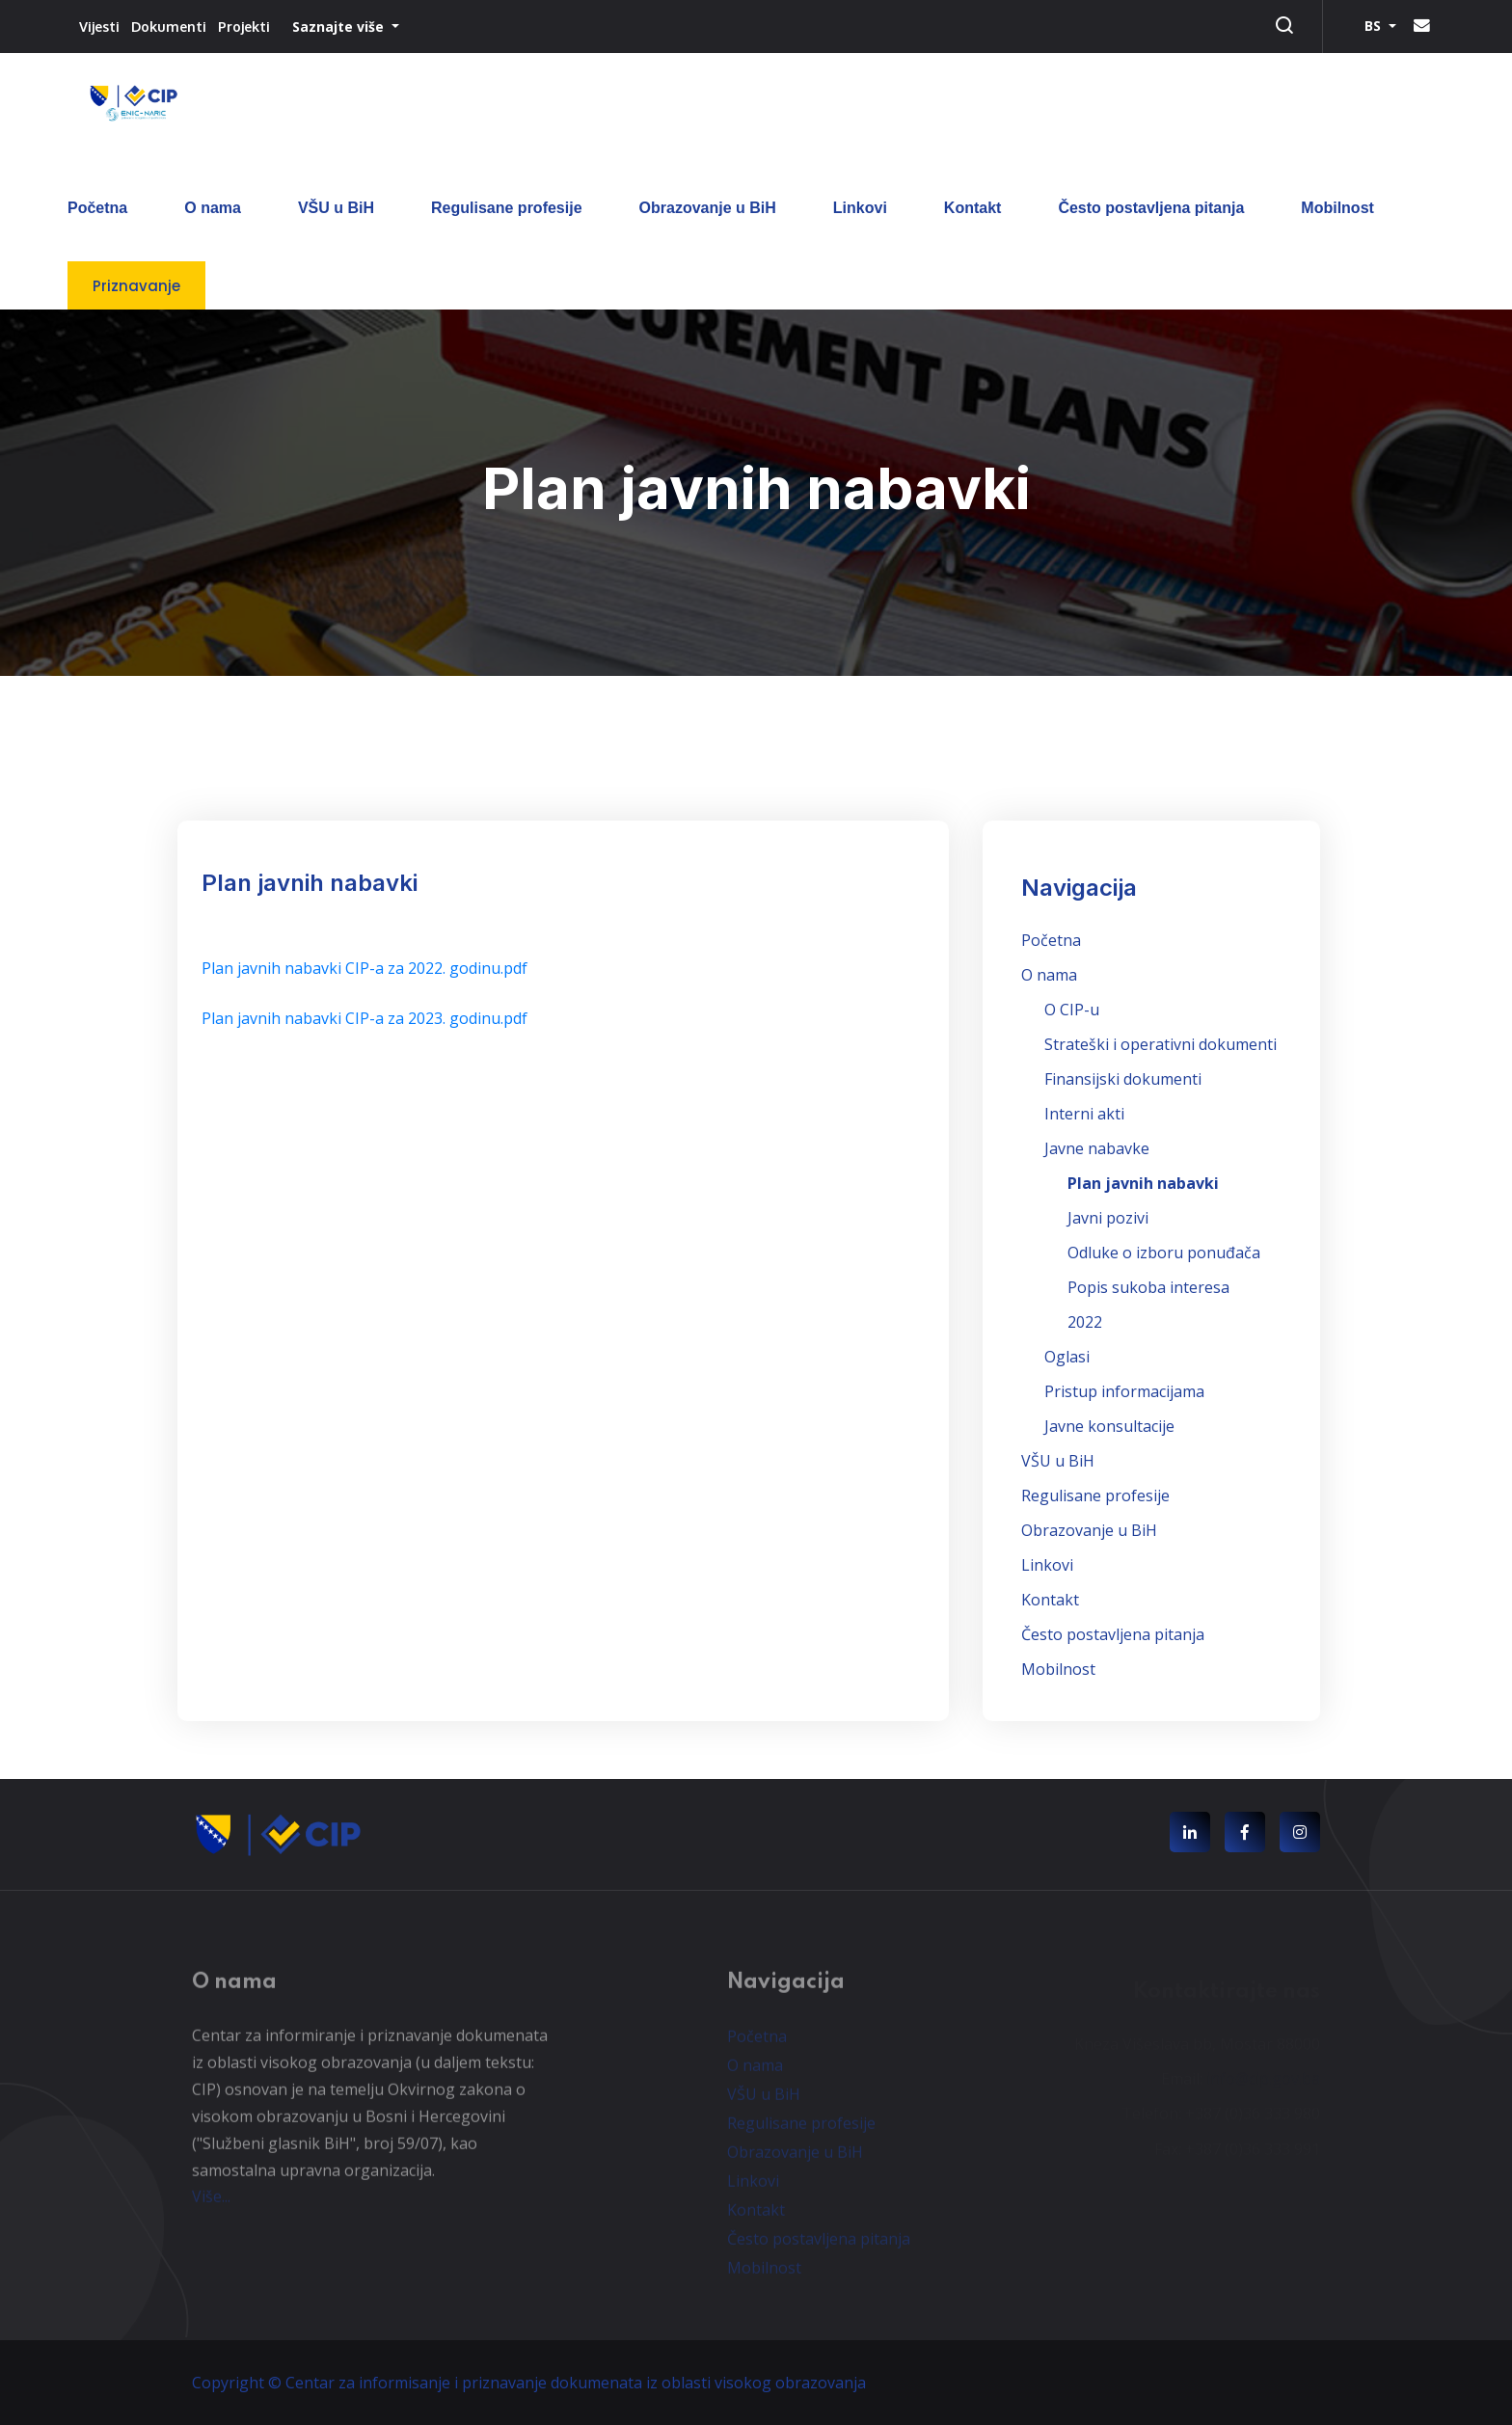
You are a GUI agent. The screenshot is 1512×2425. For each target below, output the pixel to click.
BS (1374, 25)
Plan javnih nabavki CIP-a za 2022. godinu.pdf (364, 968)
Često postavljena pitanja (1151, 208)
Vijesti (99, 26)
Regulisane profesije (506, 208)
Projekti (244, 26)
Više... (211, 2205)
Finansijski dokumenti (1123, 1079)
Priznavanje (136, 286)
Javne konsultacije (1109, 1426)
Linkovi (860, 208)
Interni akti (1084, 1113)
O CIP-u (1071, 1009)
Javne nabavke (1096, 1148)
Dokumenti (168, 26)
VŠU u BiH (336, 208)
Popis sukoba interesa (1148, 1287)
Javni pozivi (1107, 1217)
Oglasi (1067, 1356)
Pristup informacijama (1124, 1391)
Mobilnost (1337, 208)
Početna (97, 208)
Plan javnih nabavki (1143, 1183)
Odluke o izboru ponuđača (1163, 1252)
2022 (1084, 1322)
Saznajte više (340, 26)
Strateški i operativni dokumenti (1160, 1044)
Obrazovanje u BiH (707, 208)
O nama (212, 208)
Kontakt (973, 208)
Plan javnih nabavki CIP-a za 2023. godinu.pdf (364, 1018)
